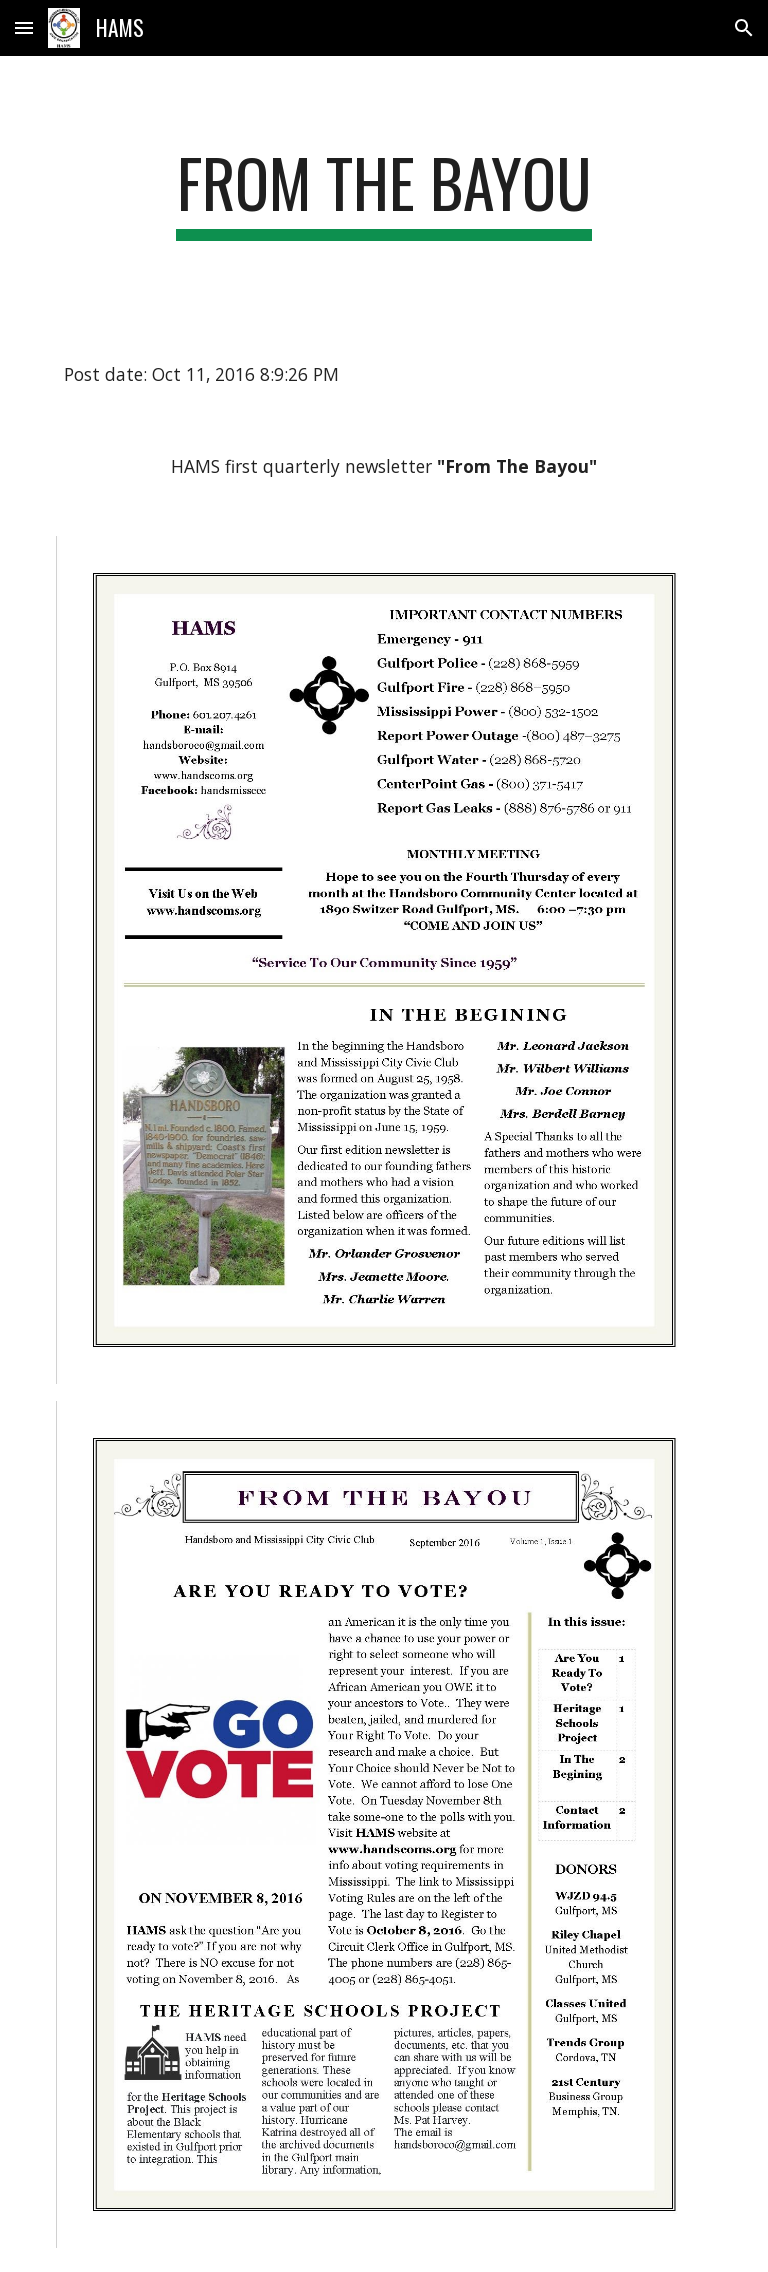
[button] (24, 27)
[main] (383, 192)
